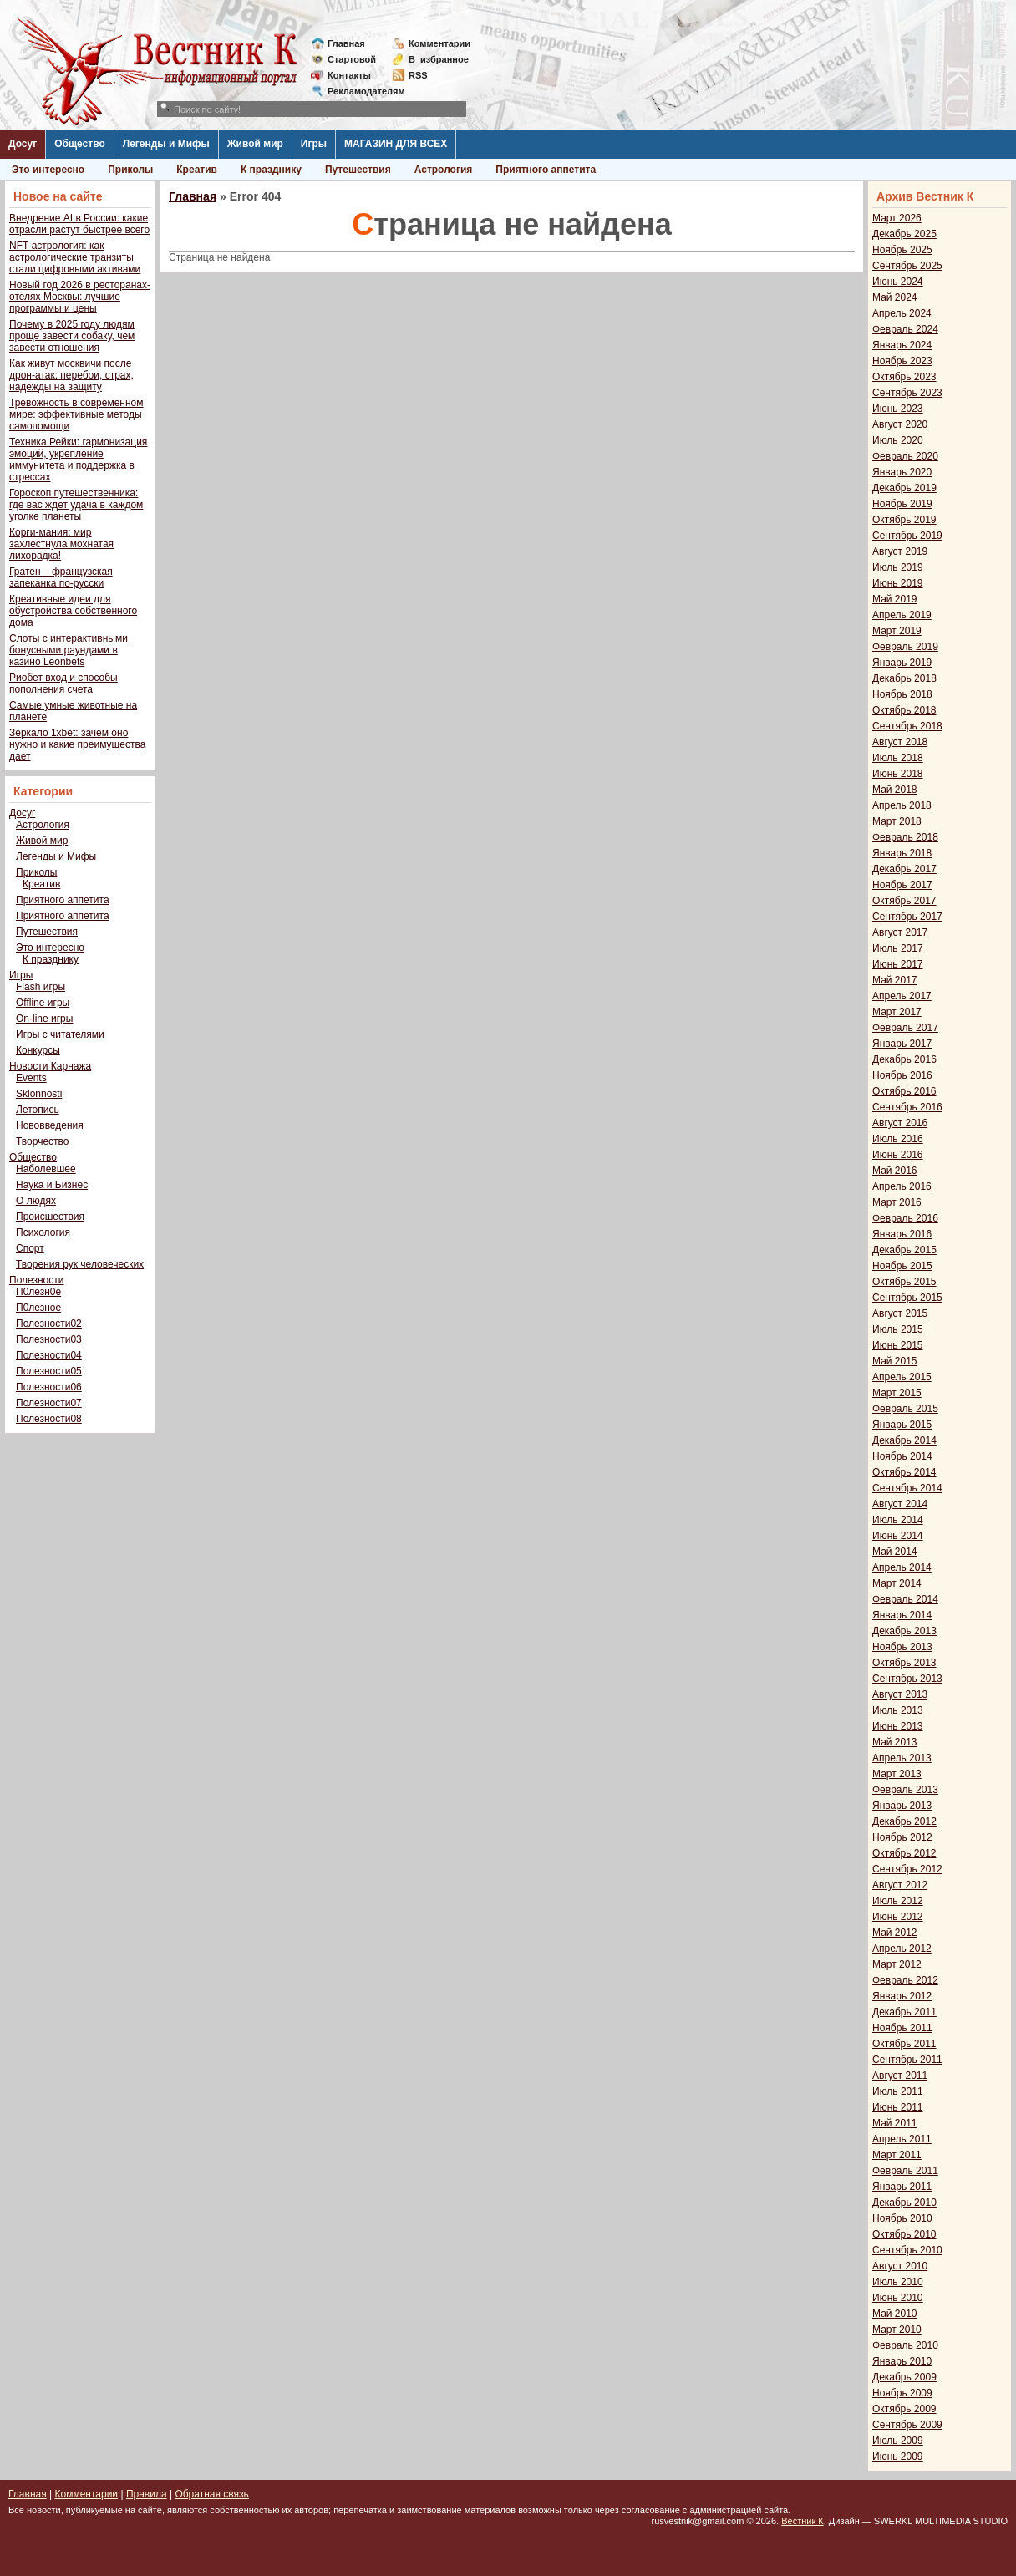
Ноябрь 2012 (902, 1837)
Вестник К (802, 2521)
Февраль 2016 (905, 1218)
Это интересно (48, 169)
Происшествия (50, 1216)
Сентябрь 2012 (907, 1869)
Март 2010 (897, 2329)
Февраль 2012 (905, 1980)
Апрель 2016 (902, 1186)
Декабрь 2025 (904, 234)
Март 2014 (897, 1583)
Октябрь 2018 (904, 710)
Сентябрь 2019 (907, 535)
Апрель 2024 (902, 313)
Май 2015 (894, 1361)
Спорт (30, 1248)
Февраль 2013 (905, 1790)
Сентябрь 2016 (907, 1107)
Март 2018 (897, 821)
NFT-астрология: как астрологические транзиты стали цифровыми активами (74, 257)
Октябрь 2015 (904, 1282)
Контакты (349, 75)
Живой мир (255, 144)
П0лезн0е (38, 1292)
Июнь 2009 (897, 2456)
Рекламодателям (360, 91)
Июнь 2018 (897, 774)
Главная (346, 43)
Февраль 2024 (905, 329)
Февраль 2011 (905, 2171)
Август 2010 (899, 2266)
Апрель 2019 (902, 615)
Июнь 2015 (897, 1345)
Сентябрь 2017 (907, 916)
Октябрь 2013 (904, 1663)
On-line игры (44, 1018)
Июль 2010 (897, 2282)
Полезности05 (49, 1371)
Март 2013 (897, 1774)
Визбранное (439, 59)
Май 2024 (894, 297)
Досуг (22, 144)
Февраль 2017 (905, 1028)
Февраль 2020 (905, 456)
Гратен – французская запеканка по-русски (61, 577)
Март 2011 (897, 2155)
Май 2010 (894, 2313)
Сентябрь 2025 (907, 266)
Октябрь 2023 (904, 377)
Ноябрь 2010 (902, 2218)
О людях (36, 1201)
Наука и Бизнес (52, 1185)
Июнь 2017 (897, 964)
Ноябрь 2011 (902, 2028)
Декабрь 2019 (904, 488)
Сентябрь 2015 (907, 1297)
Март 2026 (897, 218)
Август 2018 (899, 742)
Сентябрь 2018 (907, 726)
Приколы (130, 169)
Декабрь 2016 (904, 1059)
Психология (43, 1232)
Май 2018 (894, 789)
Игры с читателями (60, 1034)
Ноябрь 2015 (902, 1266)
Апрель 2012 (902, 1948)
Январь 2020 (902, 472)
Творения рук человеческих (80, 1264)
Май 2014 (894, 1551)
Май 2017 (894, 980)
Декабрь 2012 (904, 1821)
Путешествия (358, 169)
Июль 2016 (897, 1139)
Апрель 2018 (902, 805)
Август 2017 (899, 932)
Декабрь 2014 (904, 1440)
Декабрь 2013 (904, 1631)
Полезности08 (49, 1419)
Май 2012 (894, 1932)
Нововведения (50, 1125)
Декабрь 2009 (904, 2377)
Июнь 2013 (897, 1726)
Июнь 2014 (897, 1536)
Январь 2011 (902, 2186)
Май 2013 (894, 1742)
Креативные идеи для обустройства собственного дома (73, 610)
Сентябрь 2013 (907, 1678)
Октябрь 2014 (904, 1472)
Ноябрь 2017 (902, 885)
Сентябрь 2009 (907, 2425)
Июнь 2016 (897, 1155)
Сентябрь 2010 (907, 2250)
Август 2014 (899, 1504)
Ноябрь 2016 (902, 1075)
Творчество (42, 1141)
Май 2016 (894, 1170)
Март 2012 (897, 1964)
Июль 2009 (897, 2440)
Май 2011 (894, 2123)
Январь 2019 (902, 662)
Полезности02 (49, 1323)
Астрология (443, 169)
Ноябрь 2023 (902, 361)
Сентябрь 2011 (907, 2059)
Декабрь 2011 (904, 2012)
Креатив (196, 169)
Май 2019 (894, 599)
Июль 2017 (897, 948)
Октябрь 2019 (904, 520)
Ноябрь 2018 (902, 694)
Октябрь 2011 (904, 2044)
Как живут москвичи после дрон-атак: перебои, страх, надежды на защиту (71, 375)
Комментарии (439, 43)
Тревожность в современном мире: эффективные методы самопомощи (76, 414)
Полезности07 (49, 1403)
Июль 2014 (897, 1520)
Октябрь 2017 (904, 901)
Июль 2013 (897, 1710)
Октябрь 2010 (904, 2234)
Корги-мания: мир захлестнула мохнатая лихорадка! (61, 543)
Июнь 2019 (897, 583)
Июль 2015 (897, 1329)
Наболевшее (46, 1169)
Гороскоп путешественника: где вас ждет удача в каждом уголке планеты (76, 504)
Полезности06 (49, 1387)
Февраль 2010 (905, 2345)
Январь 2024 (902, 345)
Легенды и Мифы (166, 144)
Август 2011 (899, 2075)
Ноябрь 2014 (902, 1456)
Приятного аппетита (545, 169)
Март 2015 (897, 1393)
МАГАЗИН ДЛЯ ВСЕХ (395, 144)
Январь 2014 (902, 1615)
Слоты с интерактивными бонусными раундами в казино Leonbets (68, 650)
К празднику (271, 169)
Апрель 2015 (902, 1377)
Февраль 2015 (905, 1409)
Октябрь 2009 (904, 2409)
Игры (314, 144)
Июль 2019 (897, 567)
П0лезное (38, 1307)
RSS (418, 75)
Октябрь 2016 (904, 1091)
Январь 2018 (902, 853)
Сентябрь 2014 (907, 1488)
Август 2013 (899, 1694)
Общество (79, 144)
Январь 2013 (902, 1805)
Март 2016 (897, 1202)
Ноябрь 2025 (902, 250)
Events (31, 1078)
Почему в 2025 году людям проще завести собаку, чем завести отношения (72, 335)
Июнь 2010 (897, 2298)
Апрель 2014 (902, 1567)
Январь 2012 (902, 1996)
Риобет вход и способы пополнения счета (63, 683)
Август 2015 (899, 1313)
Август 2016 (899, 1123)
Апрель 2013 (902, 1758)
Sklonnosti (39, 1094)
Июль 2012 (897, 1901)
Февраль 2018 (905, 837)
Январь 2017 (902, 1043)
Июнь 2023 (897, 408)
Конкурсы (38, 1050)
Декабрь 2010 (904, 2202)
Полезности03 (49, 1339)
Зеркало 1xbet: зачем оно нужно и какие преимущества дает (77, 744)
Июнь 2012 (897, 1917)
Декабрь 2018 (904, 678)
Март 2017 (897, 1012)
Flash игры (40, 987)
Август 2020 (899, 424)
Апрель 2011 (902, 2139)
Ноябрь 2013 (902, 1647)
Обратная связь (211, 2494)
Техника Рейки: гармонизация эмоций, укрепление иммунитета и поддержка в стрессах (78, 459)
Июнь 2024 (897, 281)
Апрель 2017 (902, 996)
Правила (146, 2494)
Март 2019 (897, 631)
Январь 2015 (902, 1424)
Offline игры (42, 1003)
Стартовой (352, 59)
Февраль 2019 (905, 647)
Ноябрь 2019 (902, 504)
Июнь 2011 (897, 2107)
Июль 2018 (897, 758)
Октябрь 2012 (904, 1853)
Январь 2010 (902, 2361)
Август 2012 (899, 1885)
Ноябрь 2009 (902, 2393)
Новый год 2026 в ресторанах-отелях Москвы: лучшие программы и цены (79, 296)
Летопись (37, 1109)
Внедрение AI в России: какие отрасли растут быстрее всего (79, 224)
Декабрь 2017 (904, 869)
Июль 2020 (897, 440)
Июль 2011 (897, 2091)
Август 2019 (899, 551)
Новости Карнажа (50, 1066)
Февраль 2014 (905, 1599)
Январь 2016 (902, 1234)
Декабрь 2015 (904, 1250)
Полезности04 (49, 1355)
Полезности (36, 1280)
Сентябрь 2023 (907, 393)
